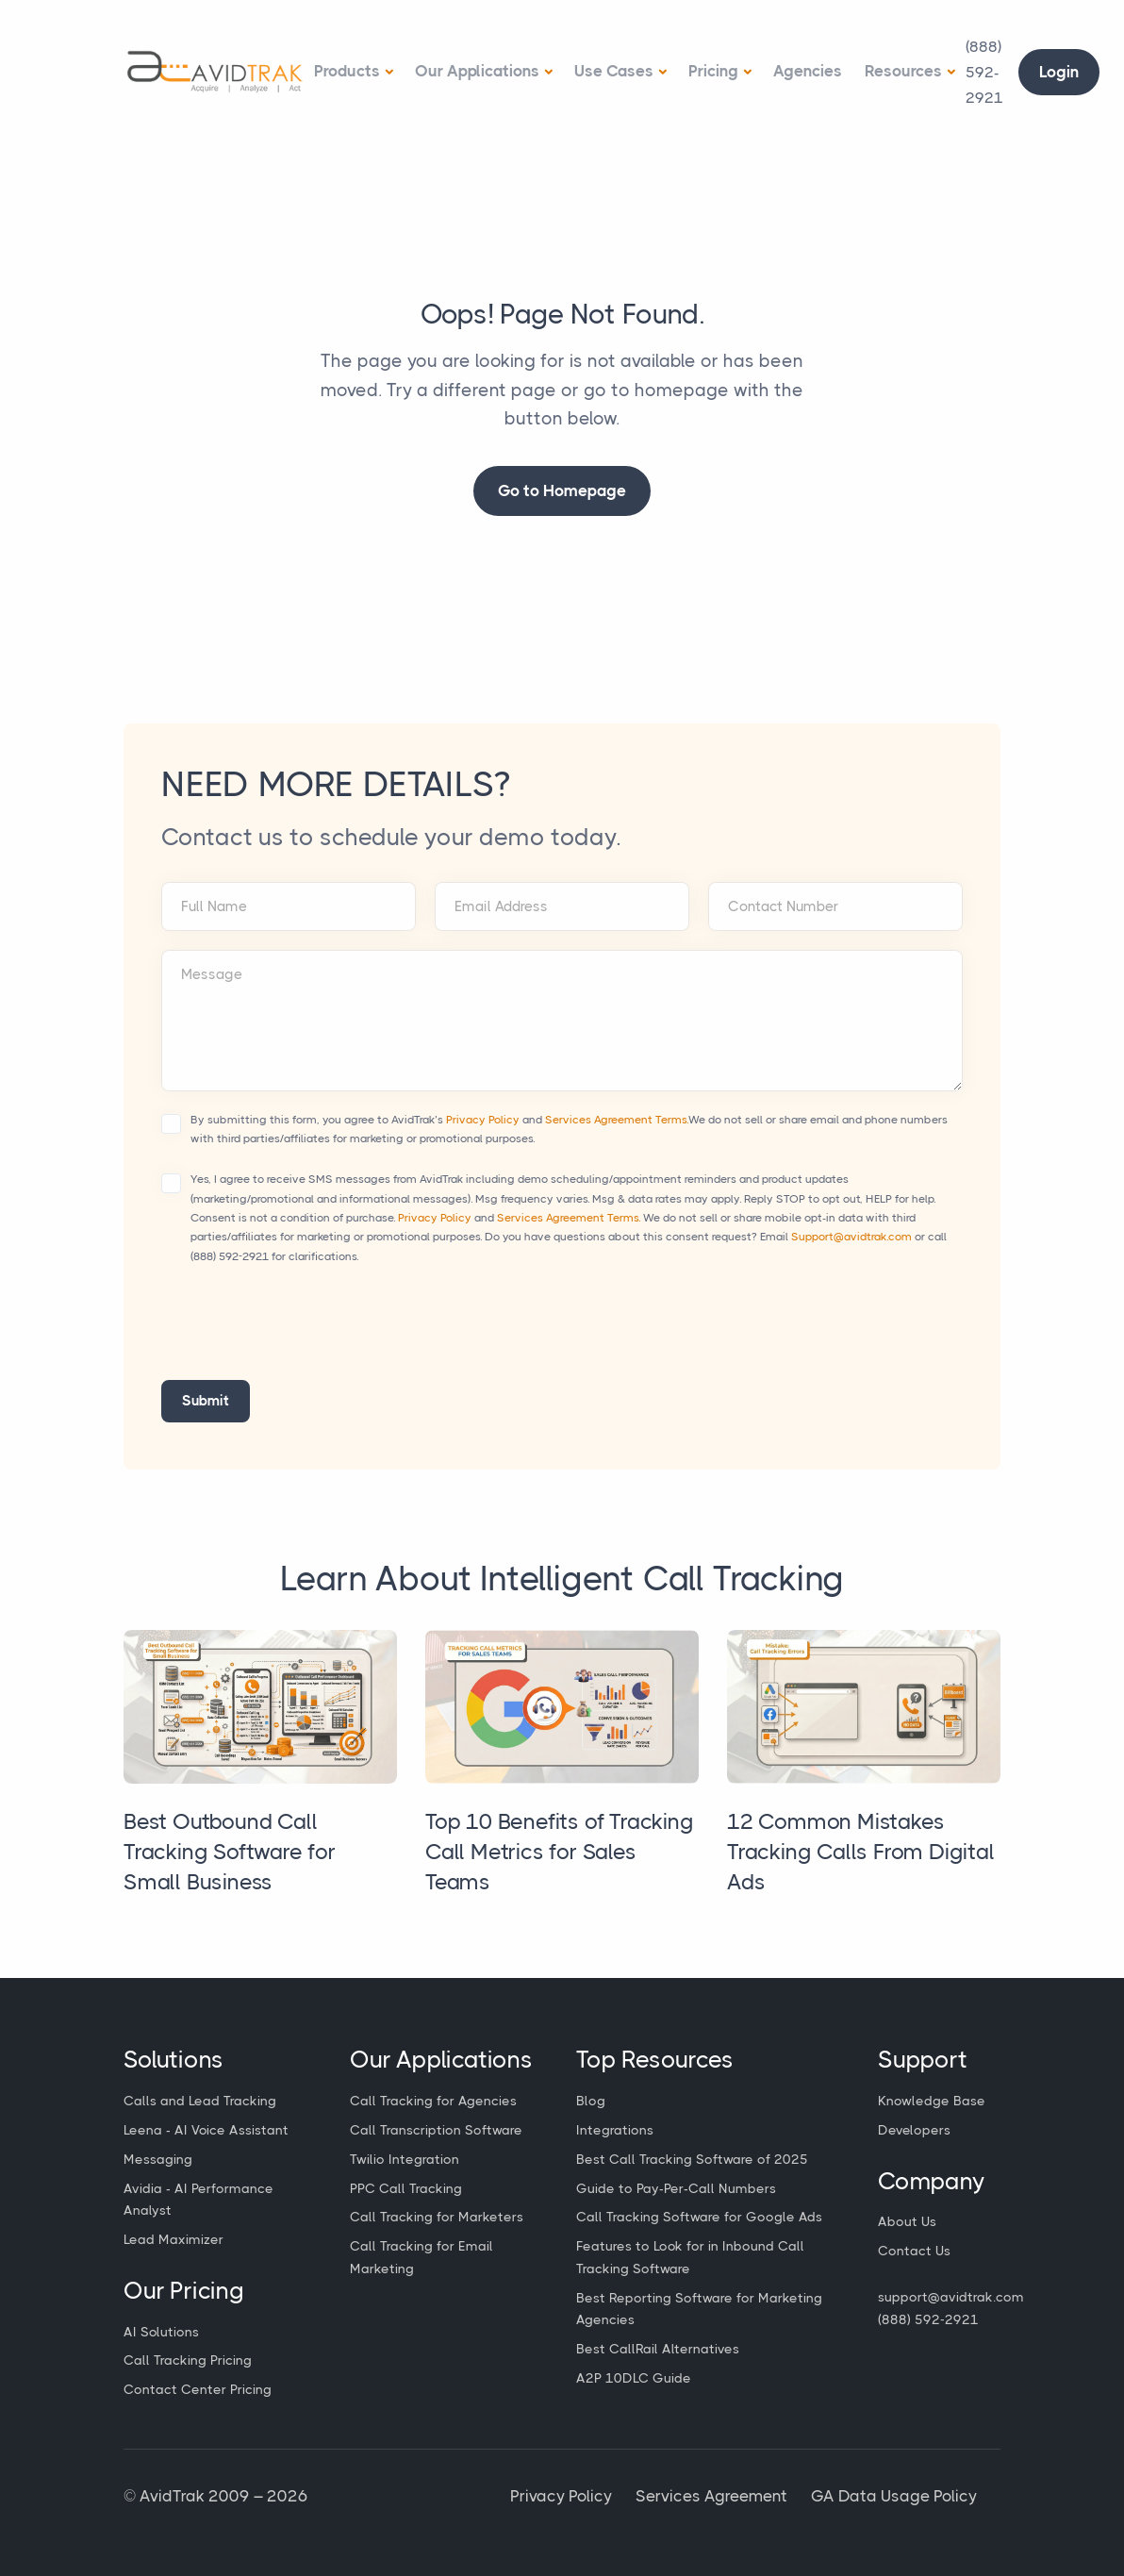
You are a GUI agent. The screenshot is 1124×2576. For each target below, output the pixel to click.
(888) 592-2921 (229, 1256)
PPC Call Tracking (406, 2188)
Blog (590, 2100)
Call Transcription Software (436, 2129)
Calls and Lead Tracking (200, 2100)
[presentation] (304, 1334)
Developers (914, 2129)
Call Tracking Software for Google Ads (699, 2216)
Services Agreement (711, 2495)
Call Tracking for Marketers (436, 2216)
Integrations (614, 2129)
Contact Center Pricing (198, 2389)
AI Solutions (161, 2331)
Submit (205, 1400)
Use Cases (613, 70)
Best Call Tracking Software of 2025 (692, 2159)
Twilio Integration (404, 2159)
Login (1059, 71)
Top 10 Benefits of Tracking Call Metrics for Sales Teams (559, 1852)
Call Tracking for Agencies (433, 2100)
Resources (903, 70)
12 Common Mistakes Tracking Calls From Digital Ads (861, 1852)
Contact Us (914, 2250)
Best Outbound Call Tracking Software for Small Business (230, 1852)
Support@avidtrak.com (851, 1236)
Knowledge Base (931, 2100)
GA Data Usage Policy (894, 2495)
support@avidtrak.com (951, 2296)
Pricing (713, 70)
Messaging (158, 2159)
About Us (907, 2221)
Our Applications (477, 70)
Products (347, 70)
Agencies (807, 70)
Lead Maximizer (173, 2239)
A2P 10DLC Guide (633, 2377)
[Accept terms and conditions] (171, 1124)
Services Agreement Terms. (616, 1119)
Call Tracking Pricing (188, 2360)
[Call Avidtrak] (984, 72)
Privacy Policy (483, 1119)
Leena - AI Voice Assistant (206, 2129)
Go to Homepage (562, 490)
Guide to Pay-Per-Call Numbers (676, 2188)
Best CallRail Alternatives (657, 2348)
